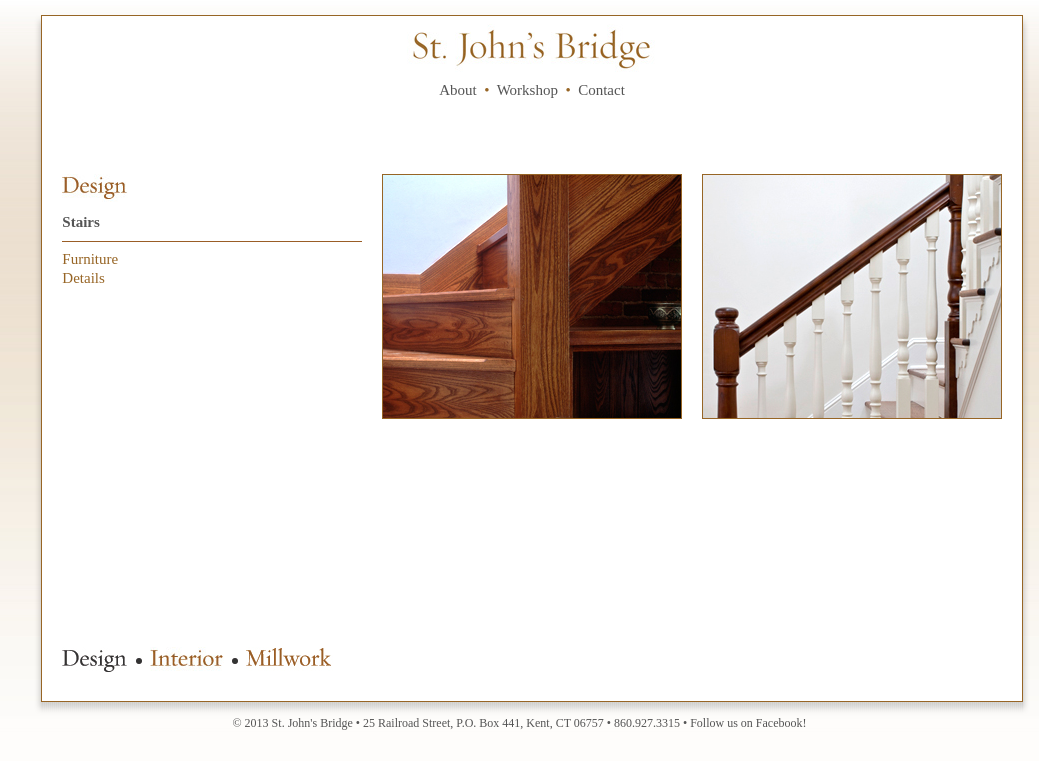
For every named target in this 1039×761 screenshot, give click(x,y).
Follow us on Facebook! (748, 723)
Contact (601, 90)
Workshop (527, 90)
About (458, 90)
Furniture (90, 259)
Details (83, 278)
